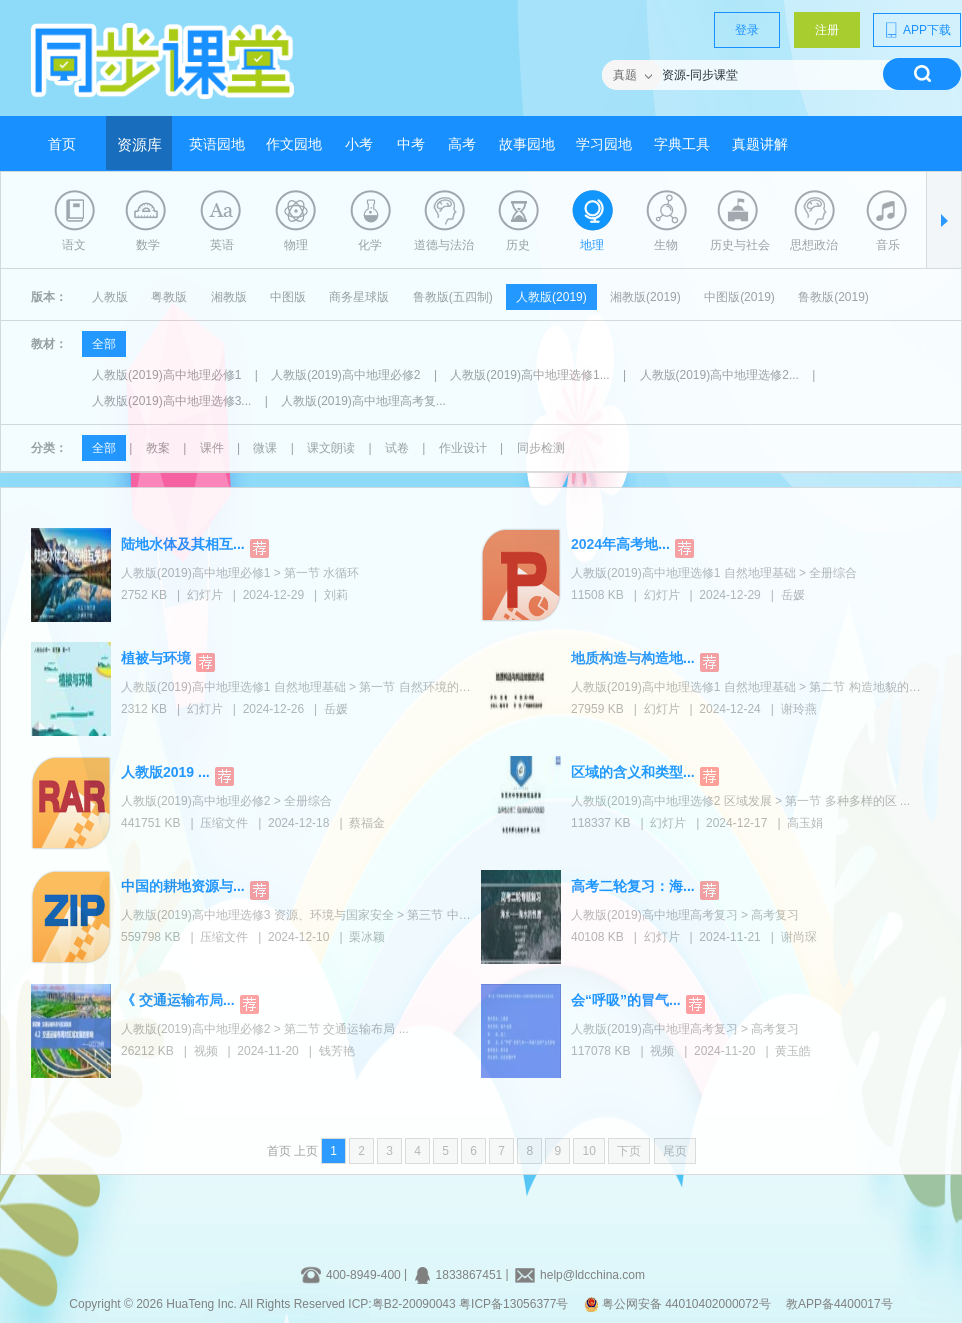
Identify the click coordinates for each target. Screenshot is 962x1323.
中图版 (288, 297)
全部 (104, 344)
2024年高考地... (620, 544)
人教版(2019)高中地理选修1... (529, 375)
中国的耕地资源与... (183, 886)
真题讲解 (760, 144)
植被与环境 (156, 658)
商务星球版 (359, 297)
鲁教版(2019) (833, 297)
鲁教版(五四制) (453, 297)
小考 (359, 144)
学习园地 (604, 144)
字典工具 (682, 144)
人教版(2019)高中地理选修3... (171, 401)
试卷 (397, 448)
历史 (518, 245)
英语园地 (217, 144)
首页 (62, 144)
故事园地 (527, 144)
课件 (212, 448)
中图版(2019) (739, 297)
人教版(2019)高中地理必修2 (345, 375)
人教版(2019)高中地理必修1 (166, 375)
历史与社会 (740, 245)
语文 (74, 245)
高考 (462, 144)
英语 (222, 245)
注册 (827, 30)
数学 (148, 245)
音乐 (888, 245)
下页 (629, 1151)
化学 (370, 245)
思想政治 (814, 245)
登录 (747, 30)
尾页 (675, 1151)
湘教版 (229, 297)
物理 (296, 245)
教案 (158, 448)
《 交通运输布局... (178, 1000)
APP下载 (917, 30)
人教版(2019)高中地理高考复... (363, 401)
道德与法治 (444, 245)
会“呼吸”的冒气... (626, 1000)
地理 (592, 245)
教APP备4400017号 (839, 1304)
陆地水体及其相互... (183, 544)
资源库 (139, 145)
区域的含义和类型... (633, 772)
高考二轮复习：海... (633, 886)
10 (588, 1151)
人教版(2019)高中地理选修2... (719, 375)
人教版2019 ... (165, 772)
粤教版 (169, 297)
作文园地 (294, 144)
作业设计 (463, 448)
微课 (265, 448)
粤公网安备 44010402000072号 (679, 1304)
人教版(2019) (551, 297)
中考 (411, 144)
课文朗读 (331, 448)
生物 (666, 245)
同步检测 (541, 448)
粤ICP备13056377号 (513, 1304)
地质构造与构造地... (633, 658)
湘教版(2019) (645, 297)
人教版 (110, 297)
